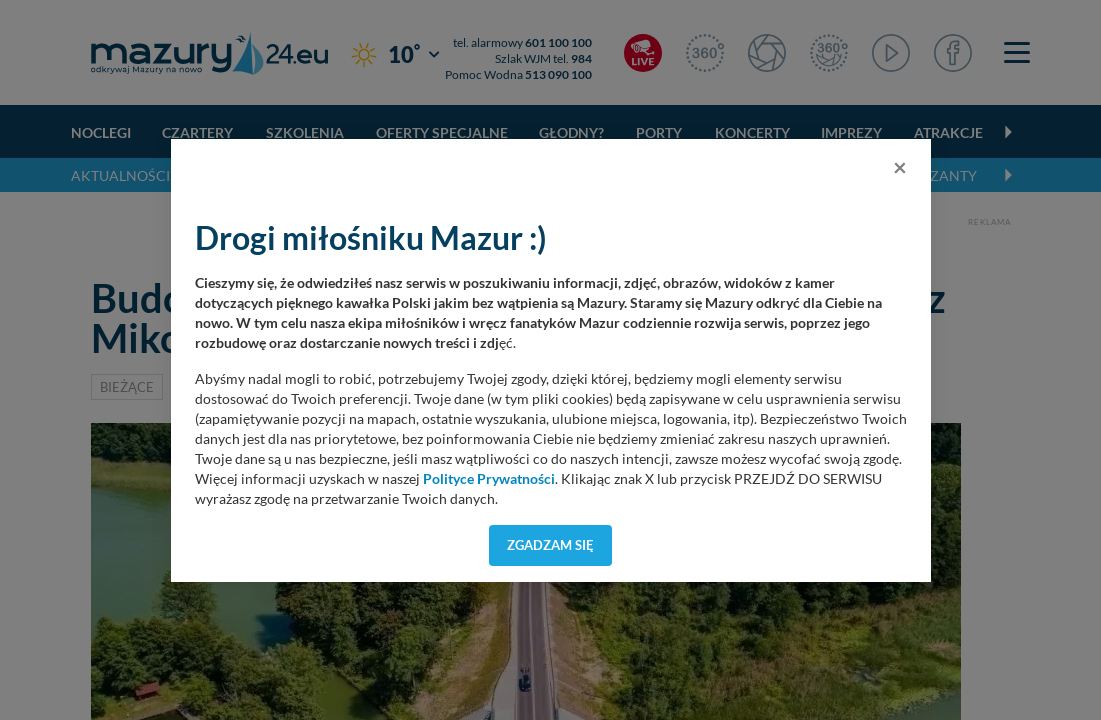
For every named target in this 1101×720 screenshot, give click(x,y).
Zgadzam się (550, 545)
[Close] (900, 167)
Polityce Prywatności (489, 479)
